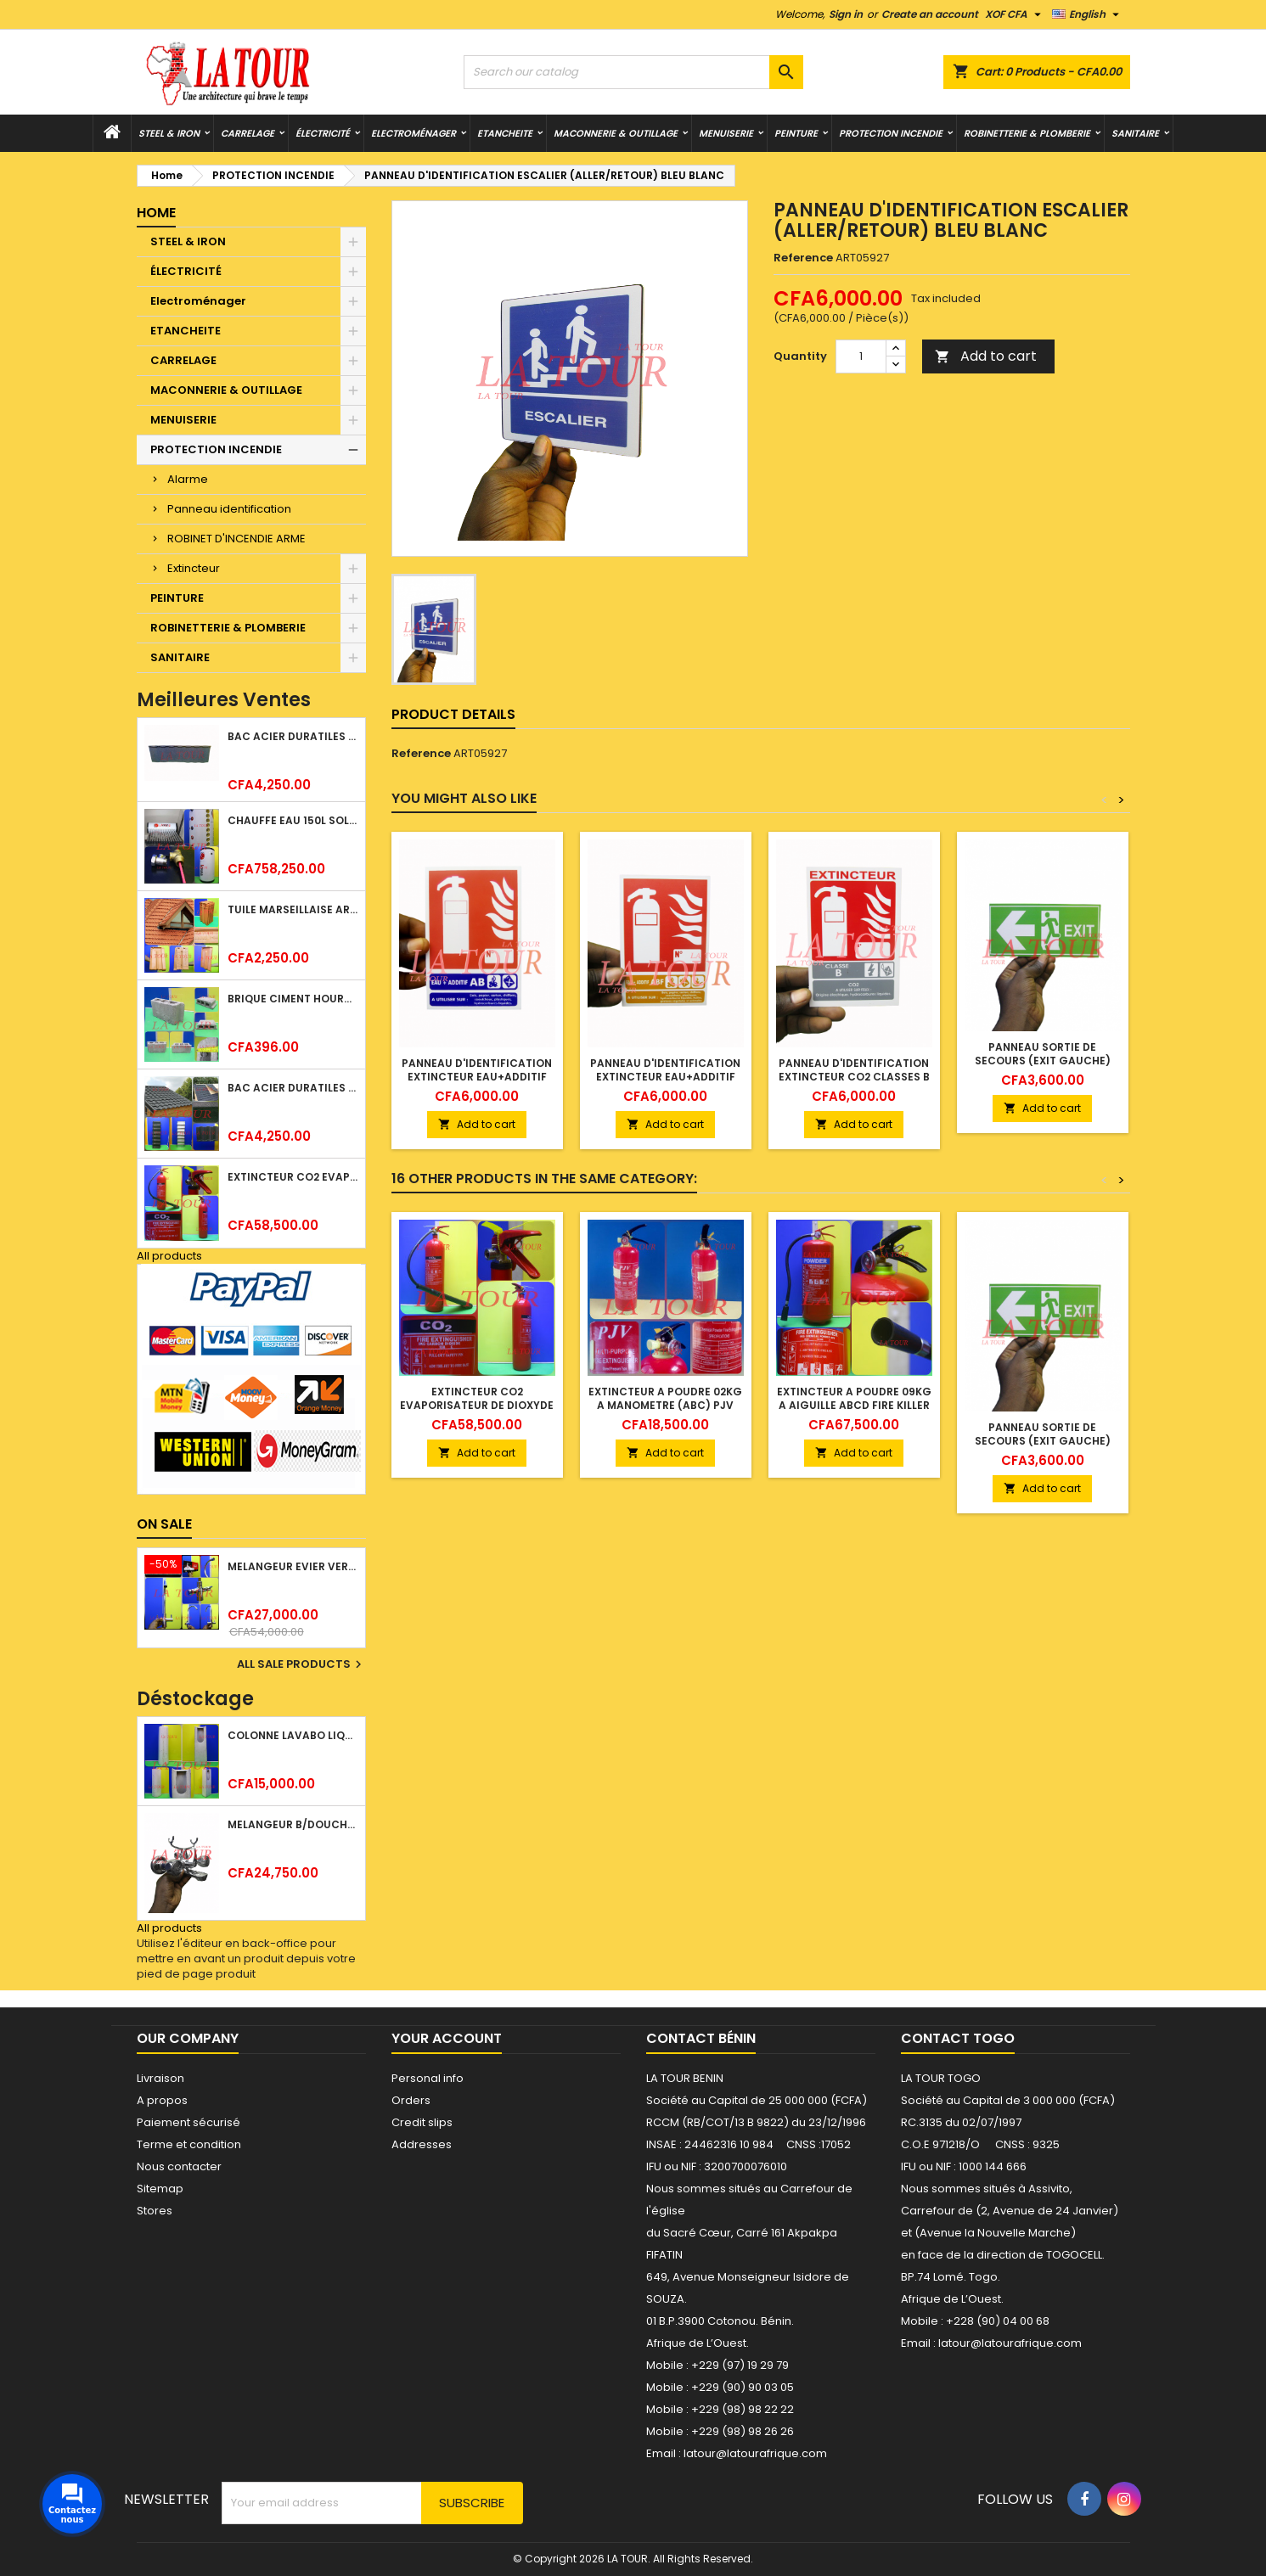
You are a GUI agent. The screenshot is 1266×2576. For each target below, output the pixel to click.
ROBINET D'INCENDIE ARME (236, 538)
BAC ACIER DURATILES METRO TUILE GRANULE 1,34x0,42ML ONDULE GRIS (293, 736)
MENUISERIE (726, 133)
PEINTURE (796, 133)
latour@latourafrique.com (1010, 2343)
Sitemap (160, 2188)
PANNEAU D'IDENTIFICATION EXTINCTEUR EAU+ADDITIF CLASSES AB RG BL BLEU (477, 1076)
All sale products (301, 1664)
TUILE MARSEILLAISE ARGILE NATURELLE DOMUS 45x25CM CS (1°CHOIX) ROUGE (293, 909)
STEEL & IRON (169, 133)
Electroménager (413, 133)
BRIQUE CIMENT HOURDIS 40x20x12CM (293, 998)
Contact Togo (958, 2038)
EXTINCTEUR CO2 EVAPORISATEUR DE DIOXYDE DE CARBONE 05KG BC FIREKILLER (293, 1176)
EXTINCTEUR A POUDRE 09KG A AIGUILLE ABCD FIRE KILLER (854, 1398)
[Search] (633, 72)
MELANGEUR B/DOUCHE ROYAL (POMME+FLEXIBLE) (293, 1824)
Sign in (846, 14)
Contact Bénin (701, 2038)
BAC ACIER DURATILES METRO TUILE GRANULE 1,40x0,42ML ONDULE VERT (293, 1087)
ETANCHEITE (504, 133)
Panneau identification (229, 509)
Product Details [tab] (453, 714)
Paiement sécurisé (188, 2122)
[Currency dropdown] (1015, 14)
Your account (446, 2038)
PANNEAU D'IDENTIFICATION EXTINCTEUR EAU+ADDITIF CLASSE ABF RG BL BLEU (665, 1076)
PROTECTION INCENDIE (890, 133)
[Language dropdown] (1087, 14)
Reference (803, 258)
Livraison (160, 2078)
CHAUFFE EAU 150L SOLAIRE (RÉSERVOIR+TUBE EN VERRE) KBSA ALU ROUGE (293, 820)
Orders (410, 2100)
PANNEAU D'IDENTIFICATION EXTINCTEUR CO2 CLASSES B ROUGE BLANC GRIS (854, 1076)
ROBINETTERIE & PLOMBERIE (1027, 133)
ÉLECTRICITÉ (322, 133)
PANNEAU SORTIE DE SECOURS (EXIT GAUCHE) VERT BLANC (1043, 1060)
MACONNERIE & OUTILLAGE (616, 133)
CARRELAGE (247, 133)
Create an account (929, 14)
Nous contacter (179, 2166)
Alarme (187, 479)
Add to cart (986, 356)
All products (169, 1256)
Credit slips (422, 2122)
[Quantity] (861, 356)
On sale (164, 1524)
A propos (162, 2100)
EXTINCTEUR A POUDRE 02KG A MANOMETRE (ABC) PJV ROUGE (665, 1405)
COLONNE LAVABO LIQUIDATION (293, 1735)
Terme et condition (189, 2144)
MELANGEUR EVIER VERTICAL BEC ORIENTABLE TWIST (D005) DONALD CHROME (293, 1566)
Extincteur (193, 568)
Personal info (427, 2078)
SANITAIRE (1135, 133)
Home (156, 212)
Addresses (421, 2144)
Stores (154, 2211)
